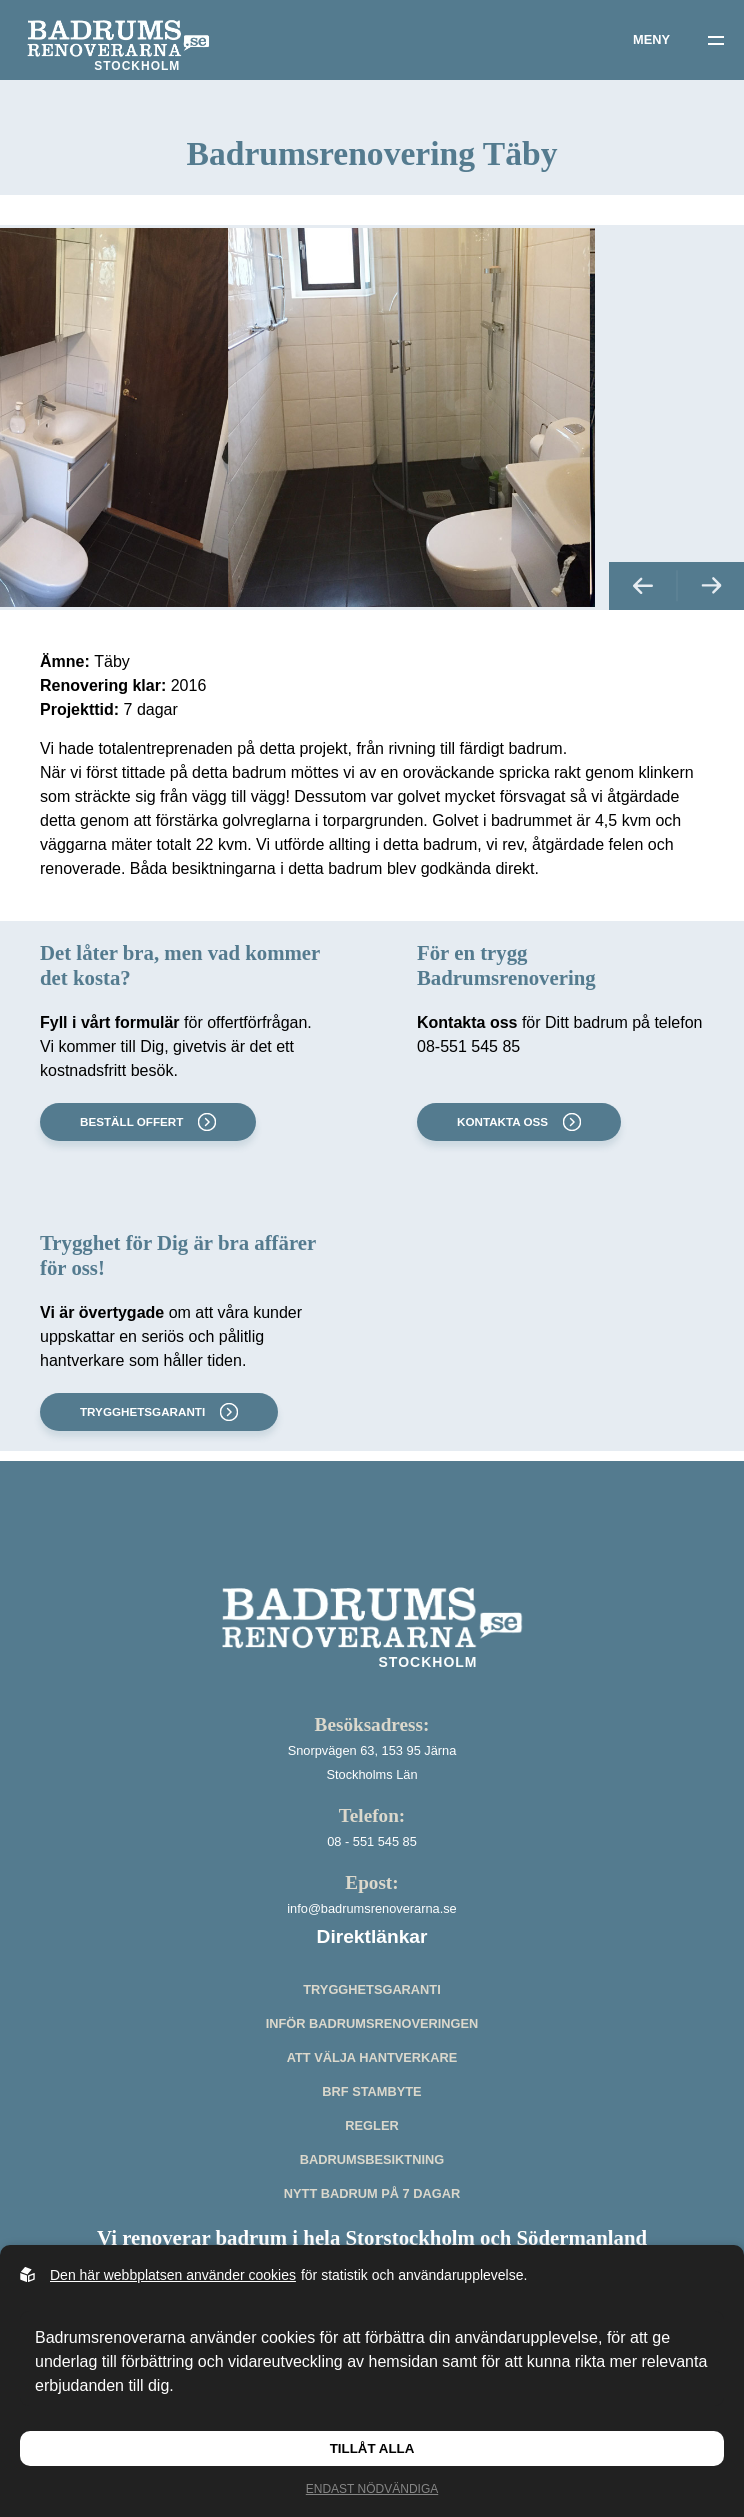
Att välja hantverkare (372, 2100)
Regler (371, 2168)
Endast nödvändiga (372, 2489)
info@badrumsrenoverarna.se (371, 1951)
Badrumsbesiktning (372, 2202)
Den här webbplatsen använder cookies (173, 2275)
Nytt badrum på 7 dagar (372, 2236)
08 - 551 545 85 (372, 1884)
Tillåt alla (372, 2448)
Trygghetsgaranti (156, 1455)
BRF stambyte (371, 2134)
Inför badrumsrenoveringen (372, 2066)
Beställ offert (146, 1165)
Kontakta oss (517, 1165)
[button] (643, 628)
